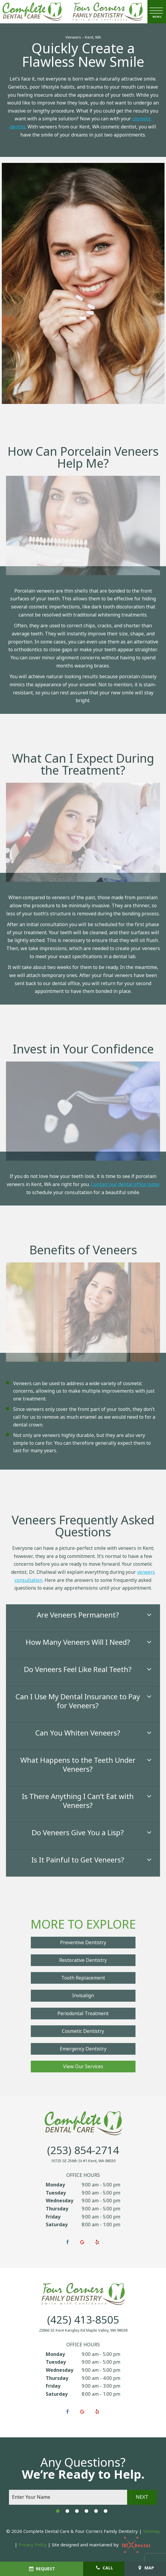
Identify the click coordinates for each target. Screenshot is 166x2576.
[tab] (57, 2511)
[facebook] (67, 2242)
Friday (53, 2216)
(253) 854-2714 (83, 2151)
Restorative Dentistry (83, 1960)
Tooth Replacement (83, 1977)
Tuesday (56, 2192)
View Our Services (83, 2066)
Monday (55, 2184)
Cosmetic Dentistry (83, 2031)
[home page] (32, 11)
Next (142, 2497)
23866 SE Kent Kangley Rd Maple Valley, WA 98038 (83, 2330)
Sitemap (151, 2531)
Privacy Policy (33, 2545)
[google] (82, 2242)
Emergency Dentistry (83, 2048)
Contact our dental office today (125, 1184)
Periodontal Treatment (83, 2013)
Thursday (57, 2208)
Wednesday (59, 2200)
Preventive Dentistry (83, 1942)
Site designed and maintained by (101, 2545)
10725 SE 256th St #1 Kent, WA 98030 (83, 2161)
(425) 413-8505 (83, 2320)
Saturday (57, 2224)
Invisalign (83, 1995)
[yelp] (97, 2242)
